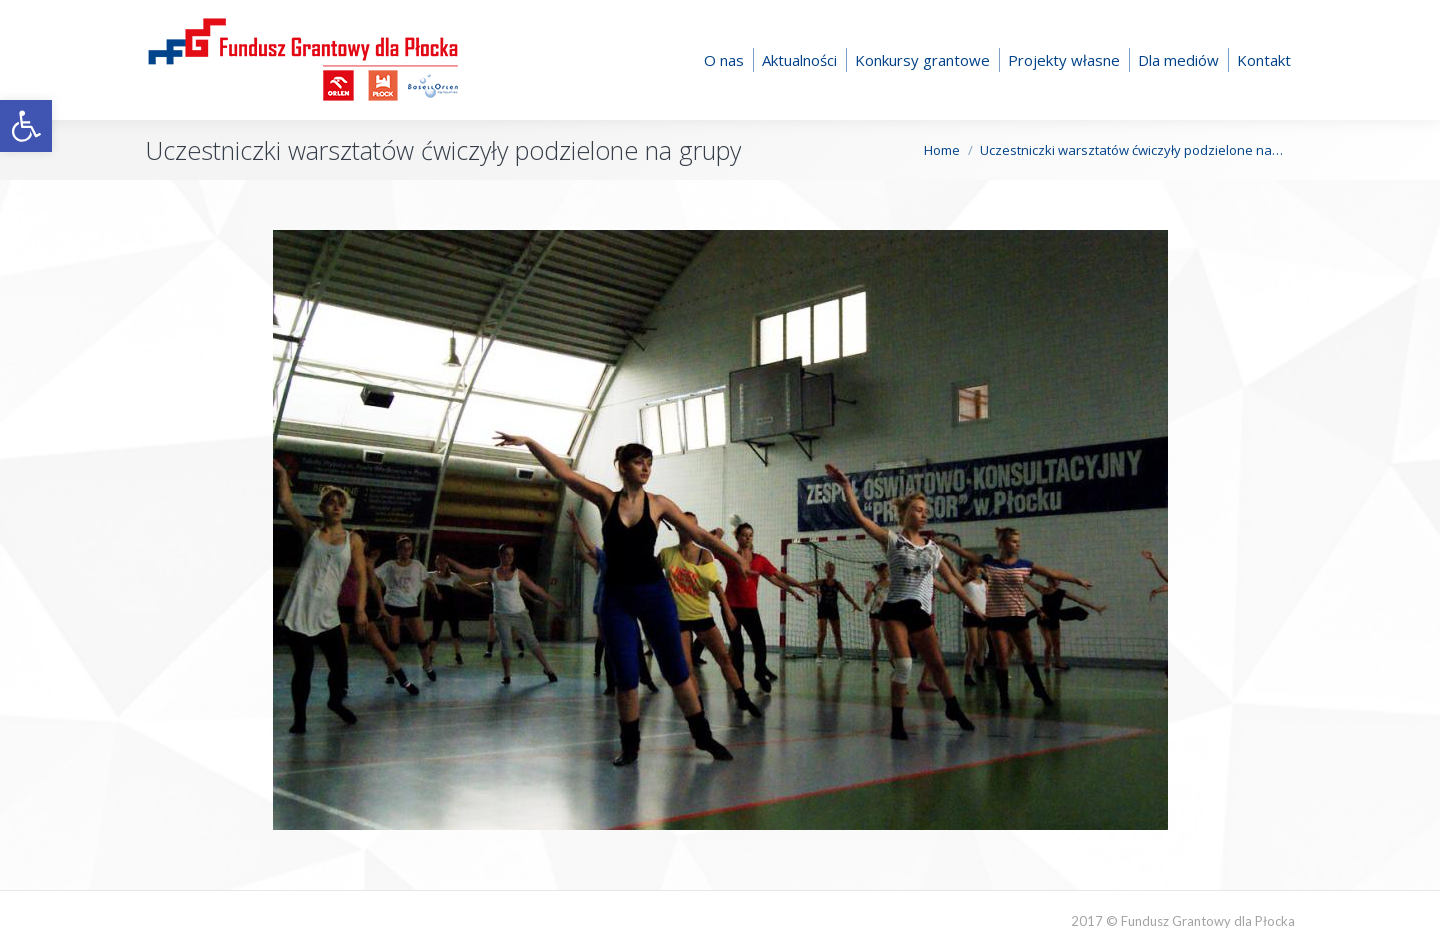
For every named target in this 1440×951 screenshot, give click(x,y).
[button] (26, 126)
